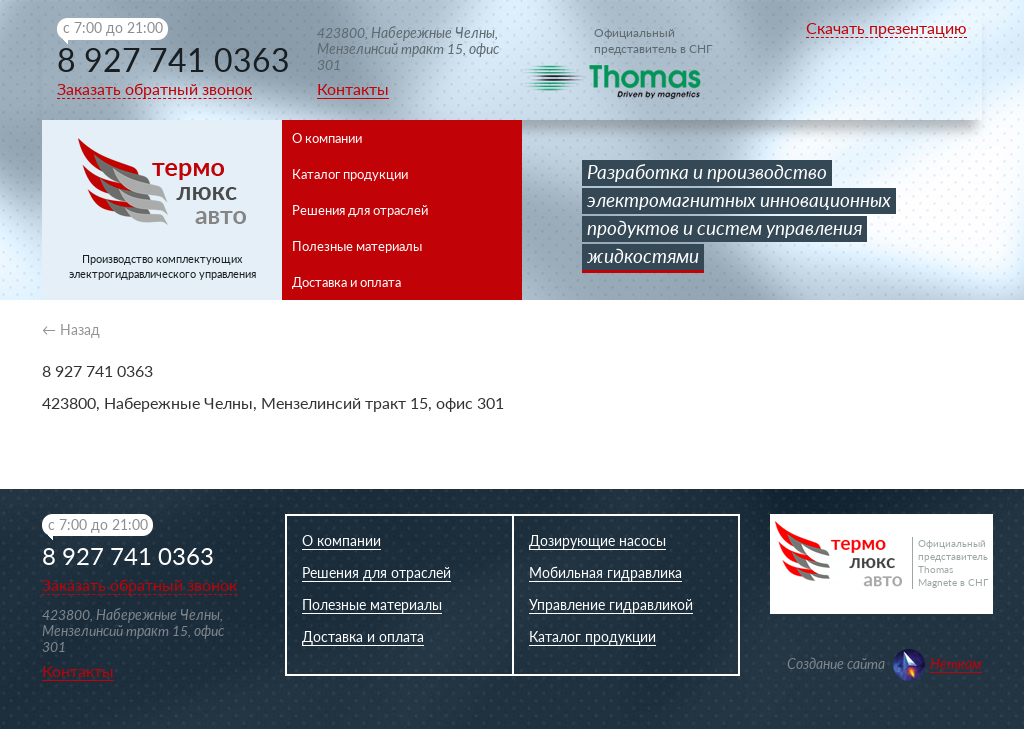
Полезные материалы (357, 246)
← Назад (71, 329)
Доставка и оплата (346, 282)
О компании (327, 138)
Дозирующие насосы (597, 540)
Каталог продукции (350, 174)
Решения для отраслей (360, 210)
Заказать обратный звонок (154, 88)
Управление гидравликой (611, 604)
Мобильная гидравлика (605, 572)
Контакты (353, 88)
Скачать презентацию (886, 27)
